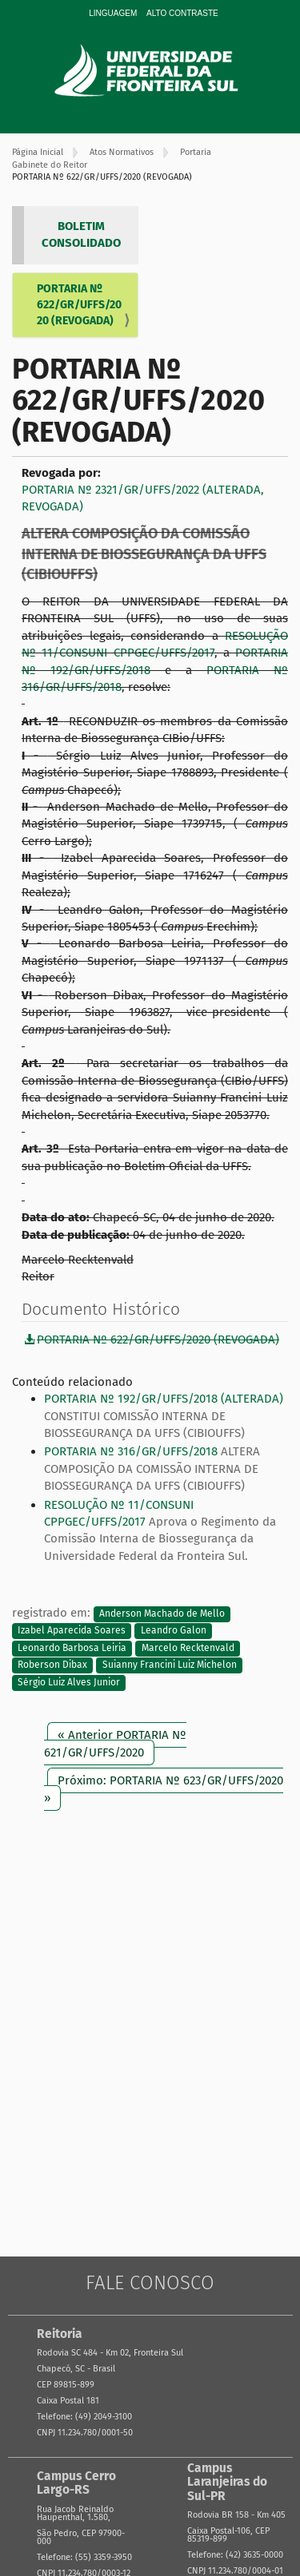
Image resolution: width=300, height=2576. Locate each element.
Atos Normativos (122, 152)
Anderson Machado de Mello (162, 1613)
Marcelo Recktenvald (188, 1647)
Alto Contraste (182, 13)
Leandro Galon (173, 1631)
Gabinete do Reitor (49, 165)
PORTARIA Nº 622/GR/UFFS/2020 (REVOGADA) (79, 304)
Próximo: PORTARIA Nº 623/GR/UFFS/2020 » (163, 1788)
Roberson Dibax (52, 1665)
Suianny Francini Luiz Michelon (169, 1665)
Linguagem (113, 13)
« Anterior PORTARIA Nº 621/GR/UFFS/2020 (115, 1743)
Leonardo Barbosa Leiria (72, 1647)
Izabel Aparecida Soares (72, 1631)
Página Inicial (37, 152)
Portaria (195, 152)
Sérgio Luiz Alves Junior (69, 1682)
